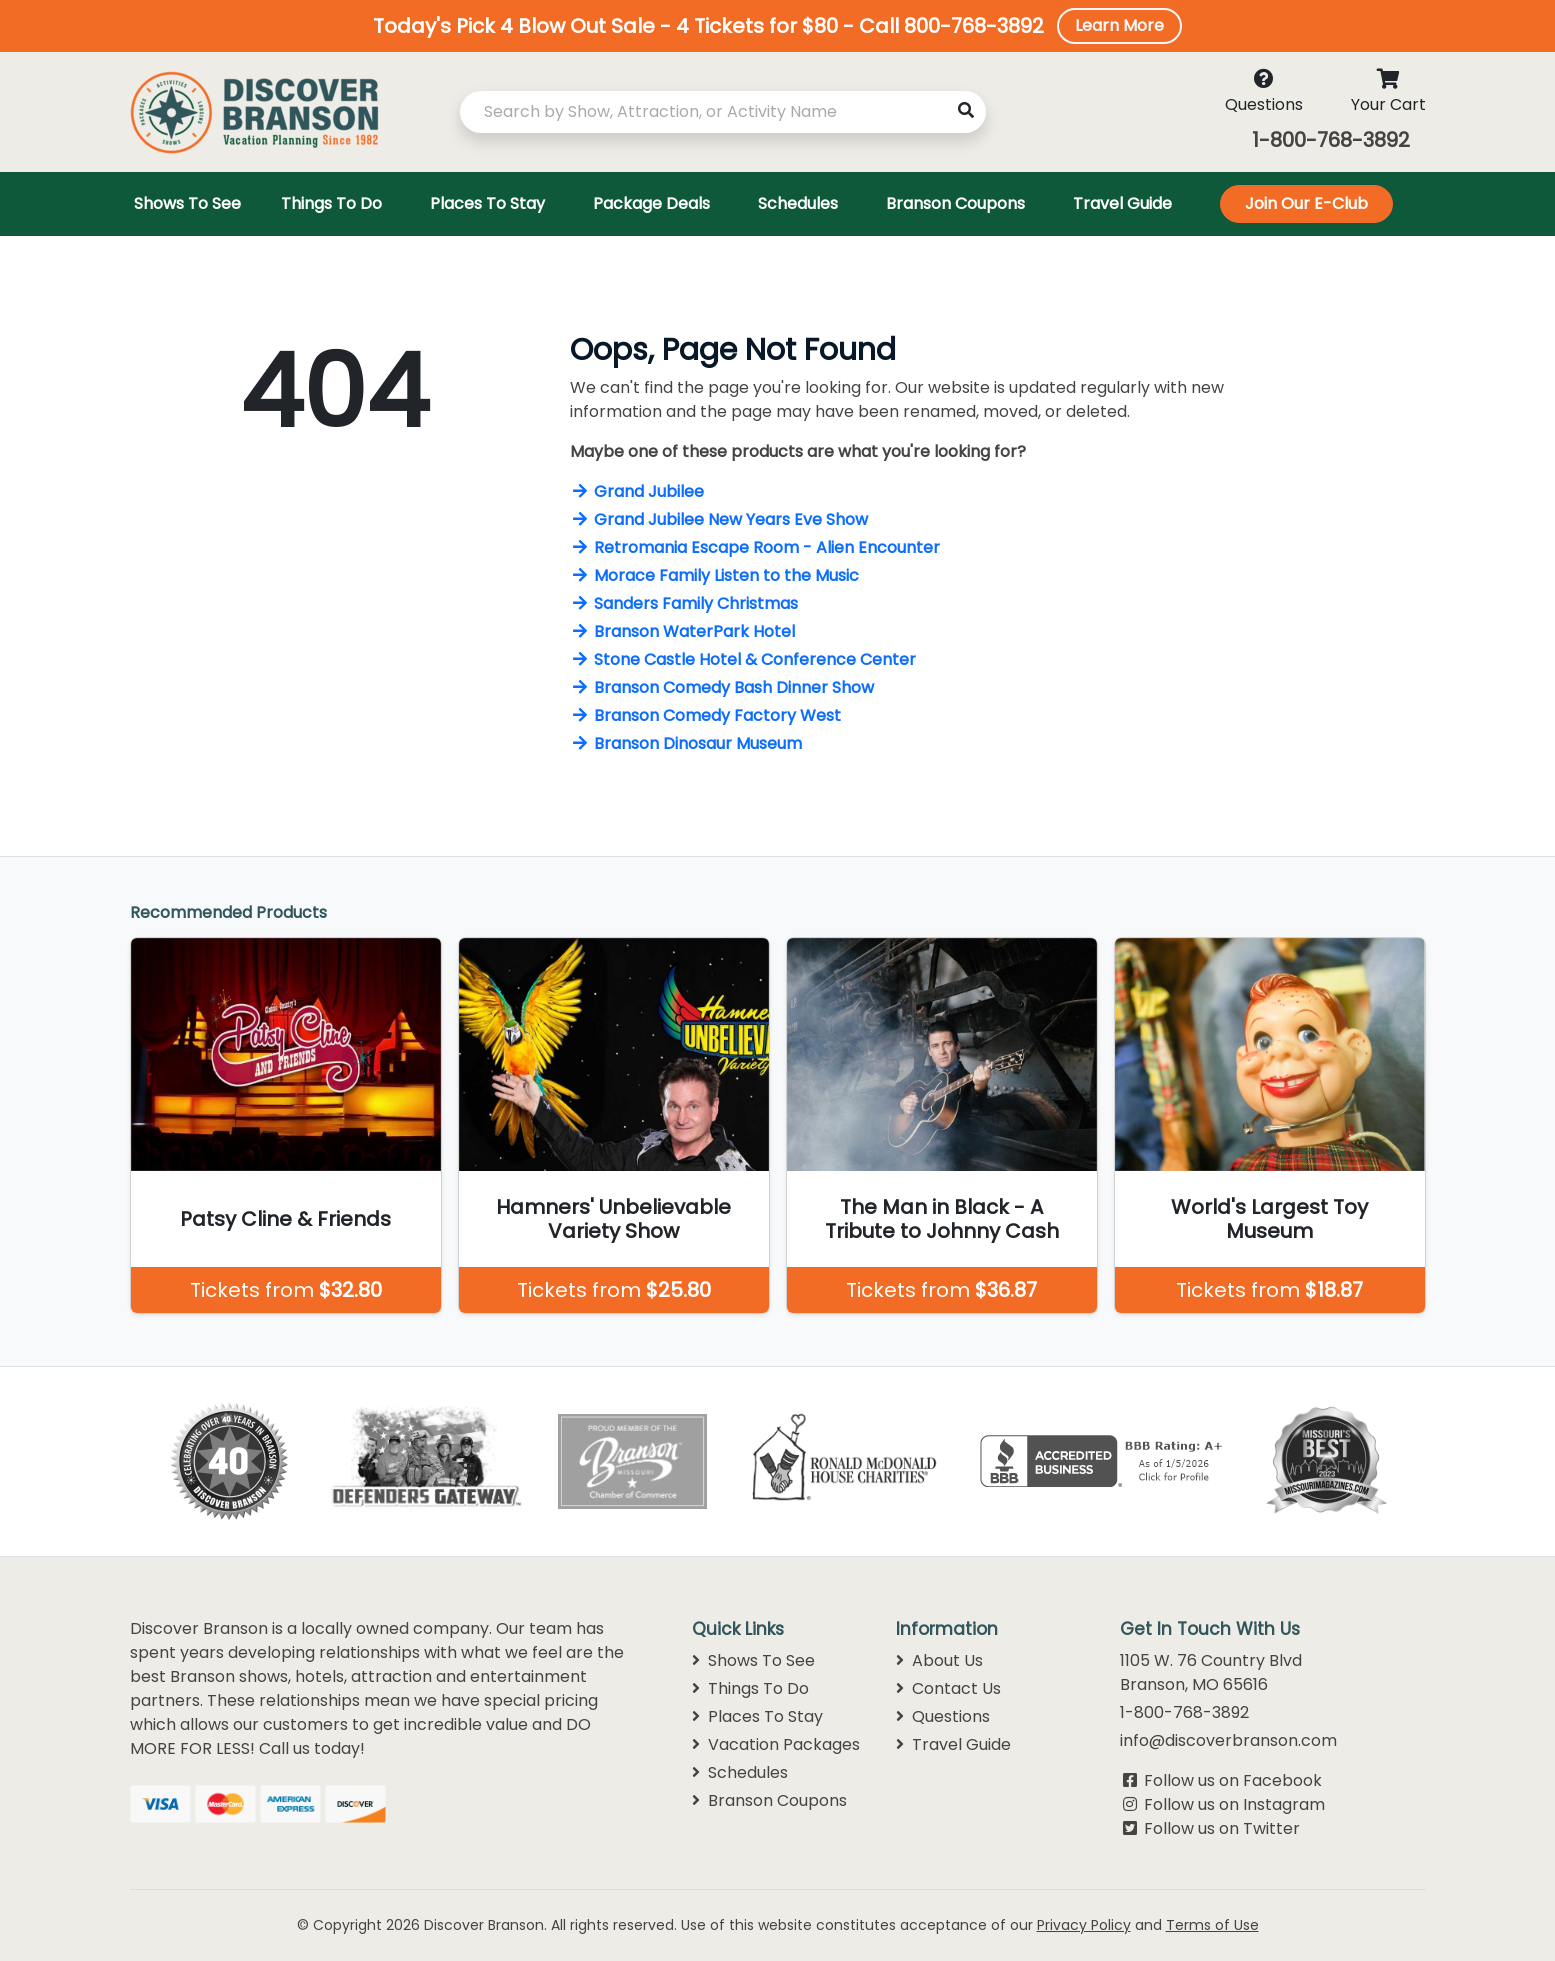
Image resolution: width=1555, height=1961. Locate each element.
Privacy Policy (1084, 1925)
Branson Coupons (769, 1800)
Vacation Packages (776, 1744)
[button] (777, 26)
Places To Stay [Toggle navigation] (487, 203)
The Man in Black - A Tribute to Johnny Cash (942, 1219)
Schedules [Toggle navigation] (798, 203)
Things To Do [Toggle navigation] (331, 203)
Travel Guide (953, 1744)
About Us (939, 1660)
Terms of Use (1212, 1925)
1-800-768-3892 (1331, 140)
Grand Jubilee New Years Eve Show (719, 519)
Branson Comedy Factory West (705, 715)
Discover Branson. (485, 1925)
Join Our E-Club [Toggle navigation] (1306, 203)
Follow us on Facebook (1233, 1780)
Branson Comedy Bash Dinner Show (722, 687)
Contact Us (948, 1688)
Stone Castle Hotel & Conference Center (743, 659)
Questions (943, 1716)
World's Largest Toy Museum (1269, 1219)
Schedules (740, 1772)
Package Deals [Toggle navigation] (651, 203)
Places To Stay (757, 1716)
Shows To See (753, 1660)
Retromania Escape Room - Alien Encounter (755, 547)
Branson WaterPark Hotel (682, 631)
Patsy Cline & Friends (285, 1219)
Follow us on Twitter (1222, 1828)
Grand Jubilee (637, 491)
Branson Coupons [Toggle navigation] (955, 203)
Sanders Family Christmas (684, 603)
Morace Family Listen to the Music (714, 575)
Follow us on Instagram (1234, 1804)
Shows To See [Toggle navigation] (187, 203)
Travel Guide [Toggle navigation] (1122, 203)
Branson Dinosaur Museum (686, 743)
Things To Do (750, 1688)
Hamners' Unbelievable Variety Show (613, 1219)
